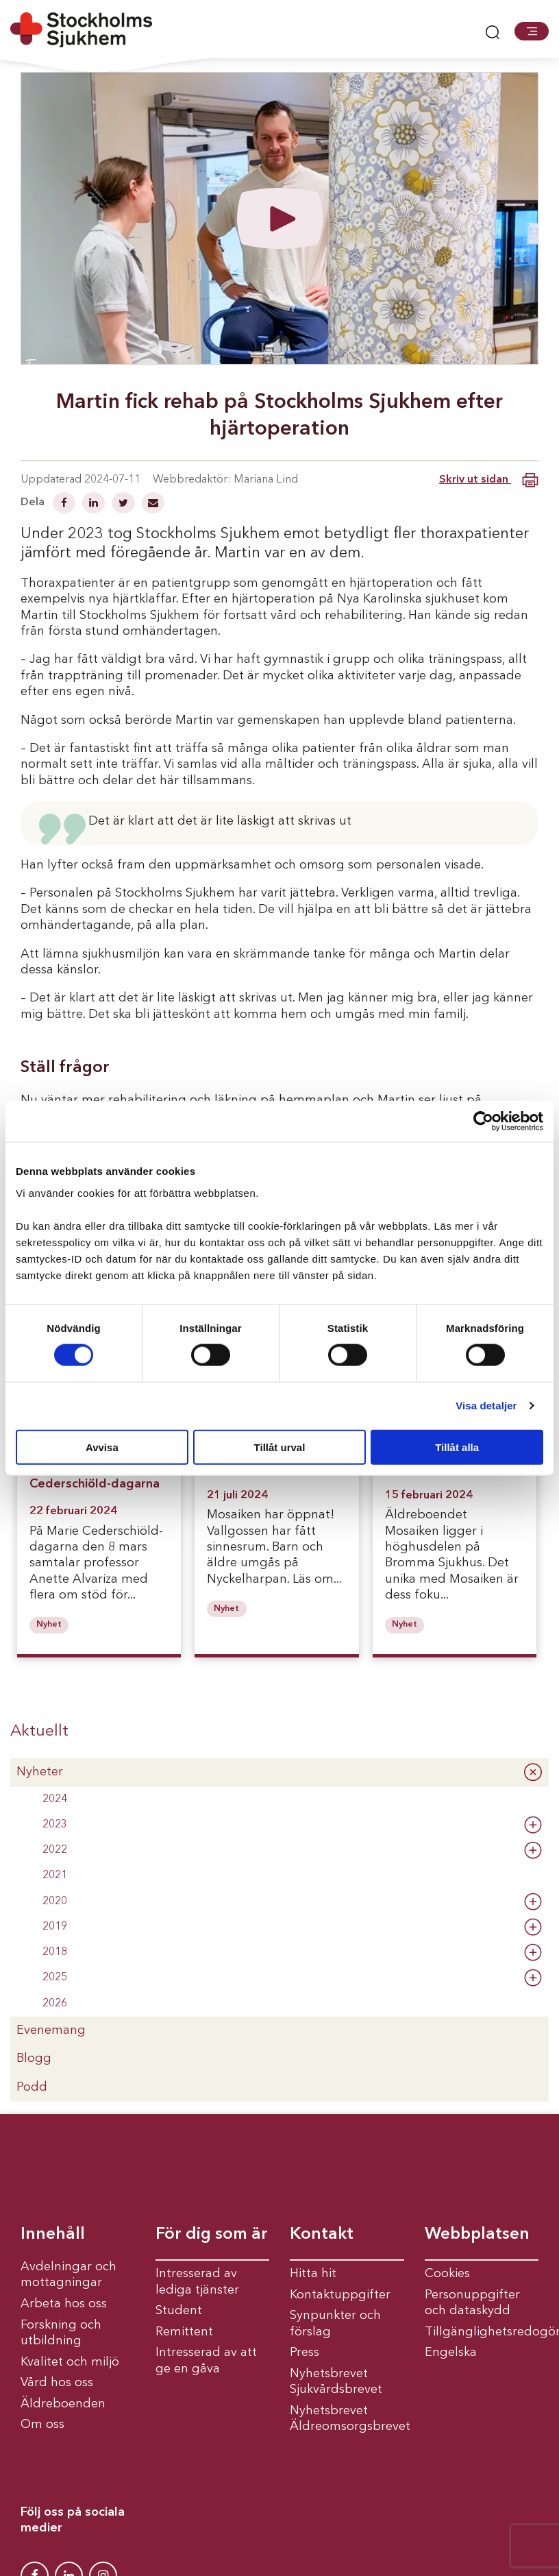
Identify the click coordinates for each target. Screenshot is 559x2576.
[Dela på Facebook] (65, 504)
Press (304, 2352)
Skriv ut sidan (488, 480)
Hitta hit (313, 2274)
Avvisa (102, 1447)
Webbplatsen (477, 2234)
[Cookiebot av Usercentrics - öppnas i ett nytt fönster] (483, 1121)
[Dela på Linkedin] (95, 504)
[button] (531, 30)
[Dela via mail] (153, 504)
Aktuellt (39, 1731)
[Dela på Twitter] (125, 504)
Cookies (447, 2274)
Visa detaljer (486, 1405)
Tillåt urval (280, 1447)
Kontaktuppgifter (340, 2295)
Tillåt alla (457, 1447)
